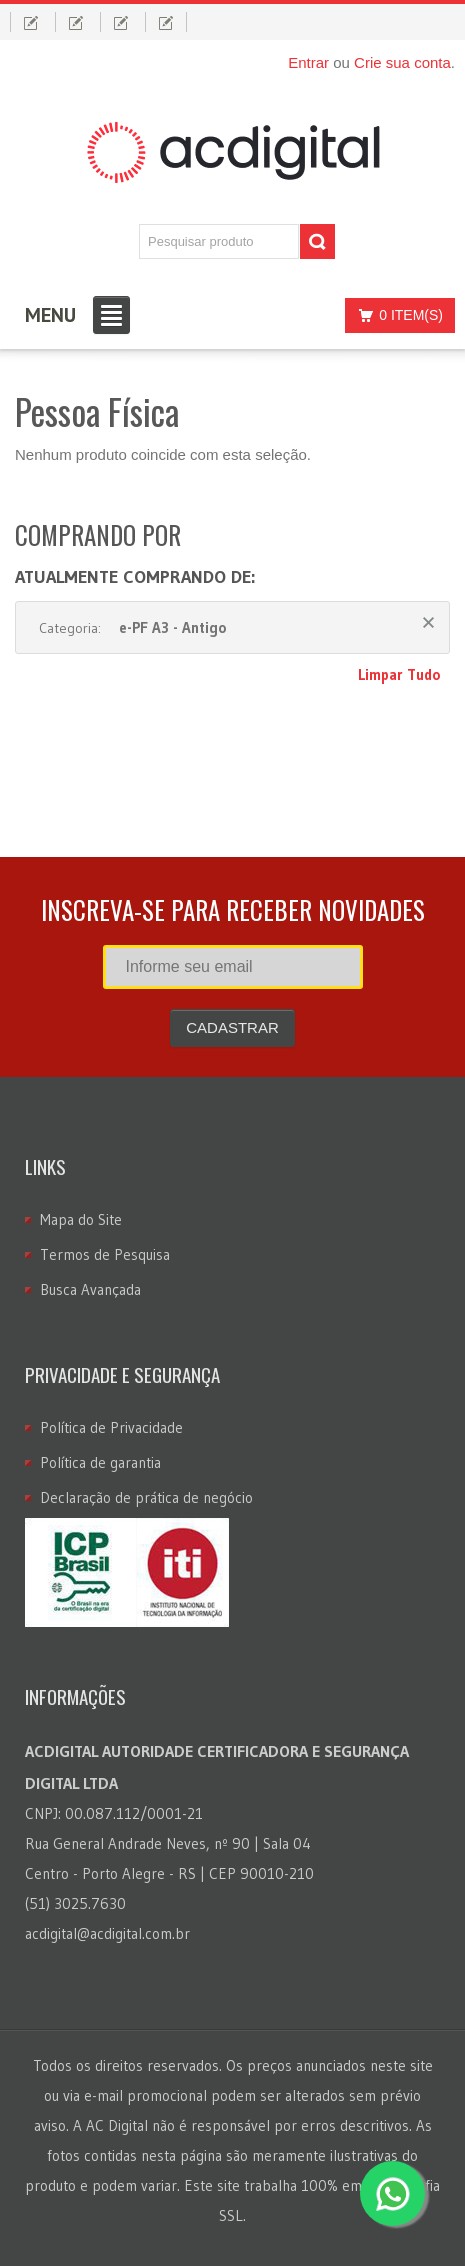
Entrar (308, 62)
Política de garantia (100, 1462)
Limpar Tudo (399, 674)
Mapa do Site (81, 1219)
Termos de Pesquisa (105, 1254)
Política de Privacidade (111, 1427)
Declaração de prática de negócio (146, 1497)
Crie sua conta (402, 62)
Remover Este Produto (428, 622)
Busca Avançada (90, 1289)
